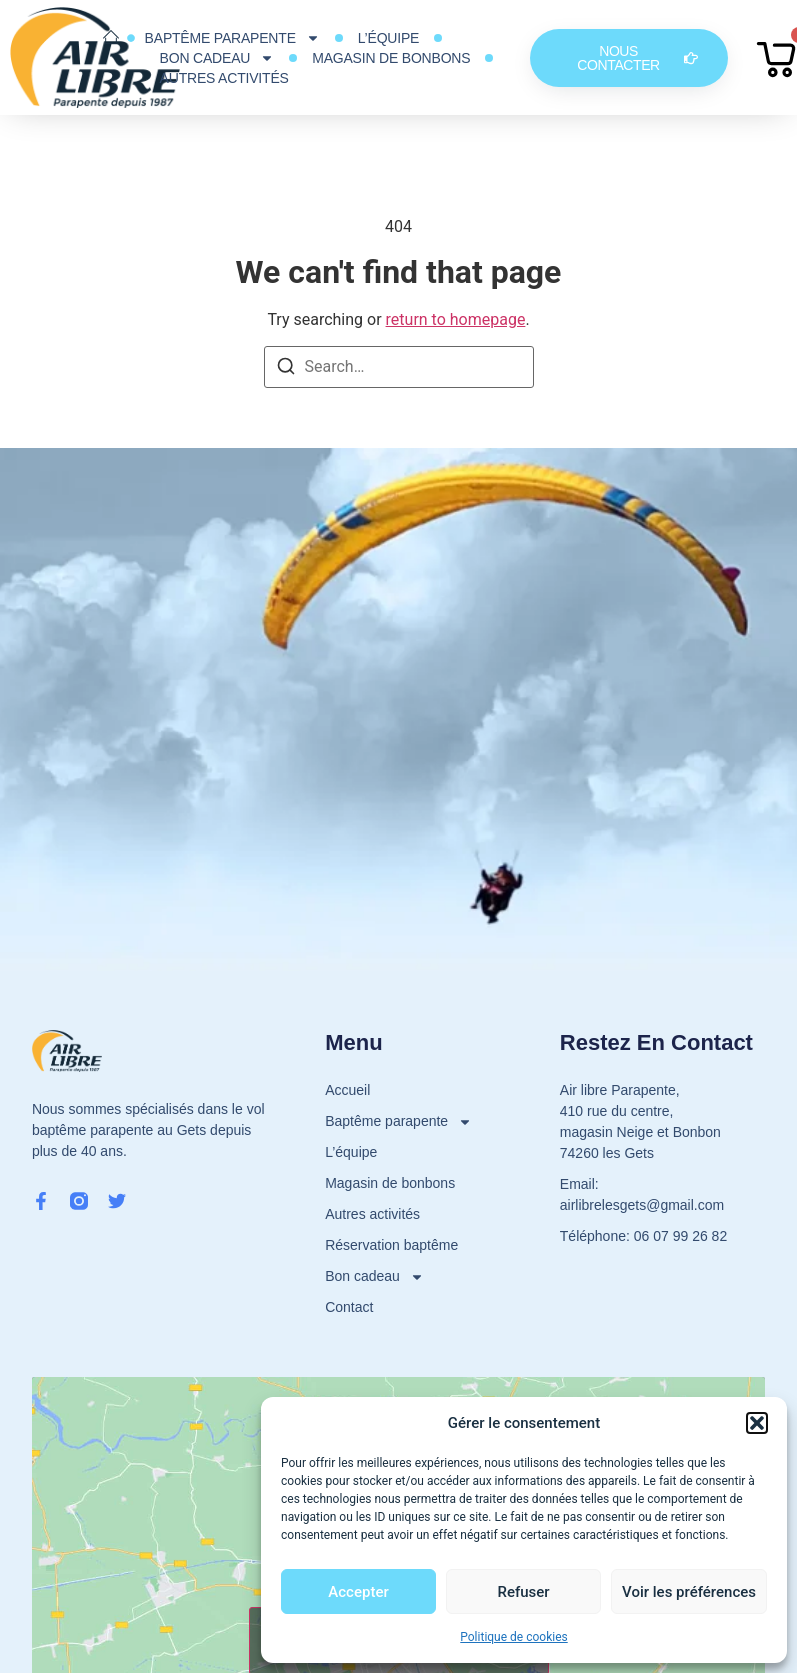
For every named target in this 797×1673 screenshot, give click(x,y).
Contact (349, 1307)
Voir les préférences (689, 1592)
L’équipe (388, 38)
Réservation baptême (391, 1245)
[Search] (286, 369)
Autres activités (224, 78)
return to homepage (456, 319)
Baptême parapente (232, 38)
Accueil (347, 1090)
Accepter (358, 1592)
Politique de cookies (513, 1637)
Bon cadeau (217, 58)
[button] (757, 1423)
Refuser (523, 1592)
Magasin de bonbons (391, 58)
